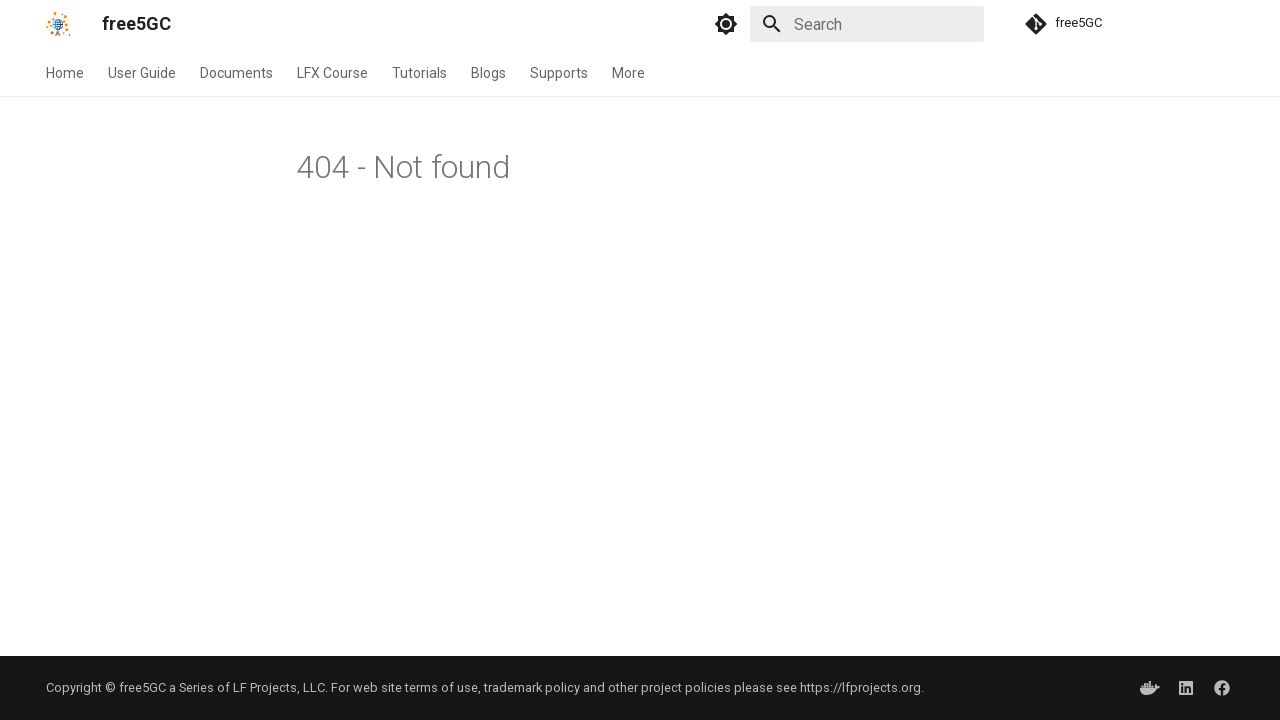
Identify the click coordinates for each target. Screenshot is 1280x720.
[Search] (867, 24)
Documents (236, 73)
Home (65, 73)
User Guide (142, 73)
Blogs (488, 73)
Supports (559, 73)
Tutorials (419, 73)
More (628, 73)
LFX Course (332, 73)
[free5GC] (58, 24)
